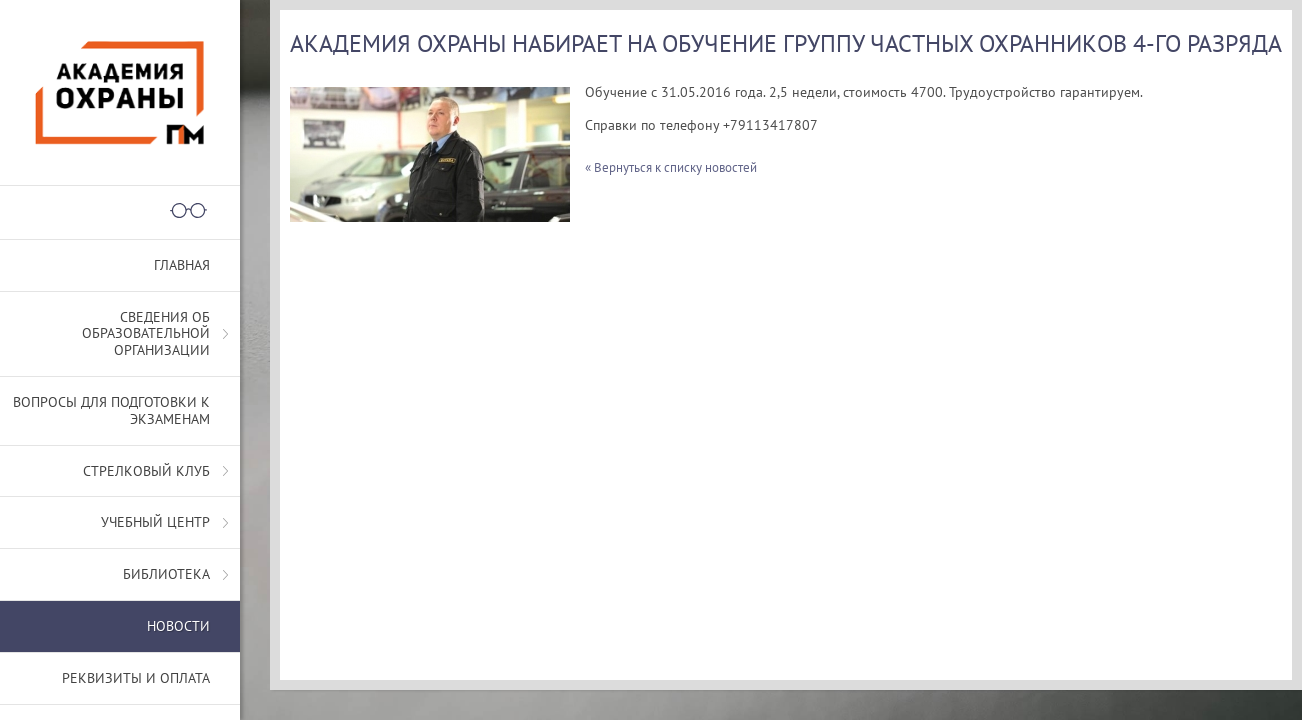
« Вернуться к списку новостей (671, 168)
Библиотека (166, 574)
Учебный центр (155, 522)
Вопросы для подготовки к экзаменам (111, 410)
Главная (182, 265)
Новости (178, 626)
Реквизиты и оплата (136, 678)
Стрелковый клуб (146, 471)
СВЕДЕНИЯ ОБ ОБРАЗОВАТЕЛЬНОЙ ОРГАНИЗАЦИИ (146, 334)
